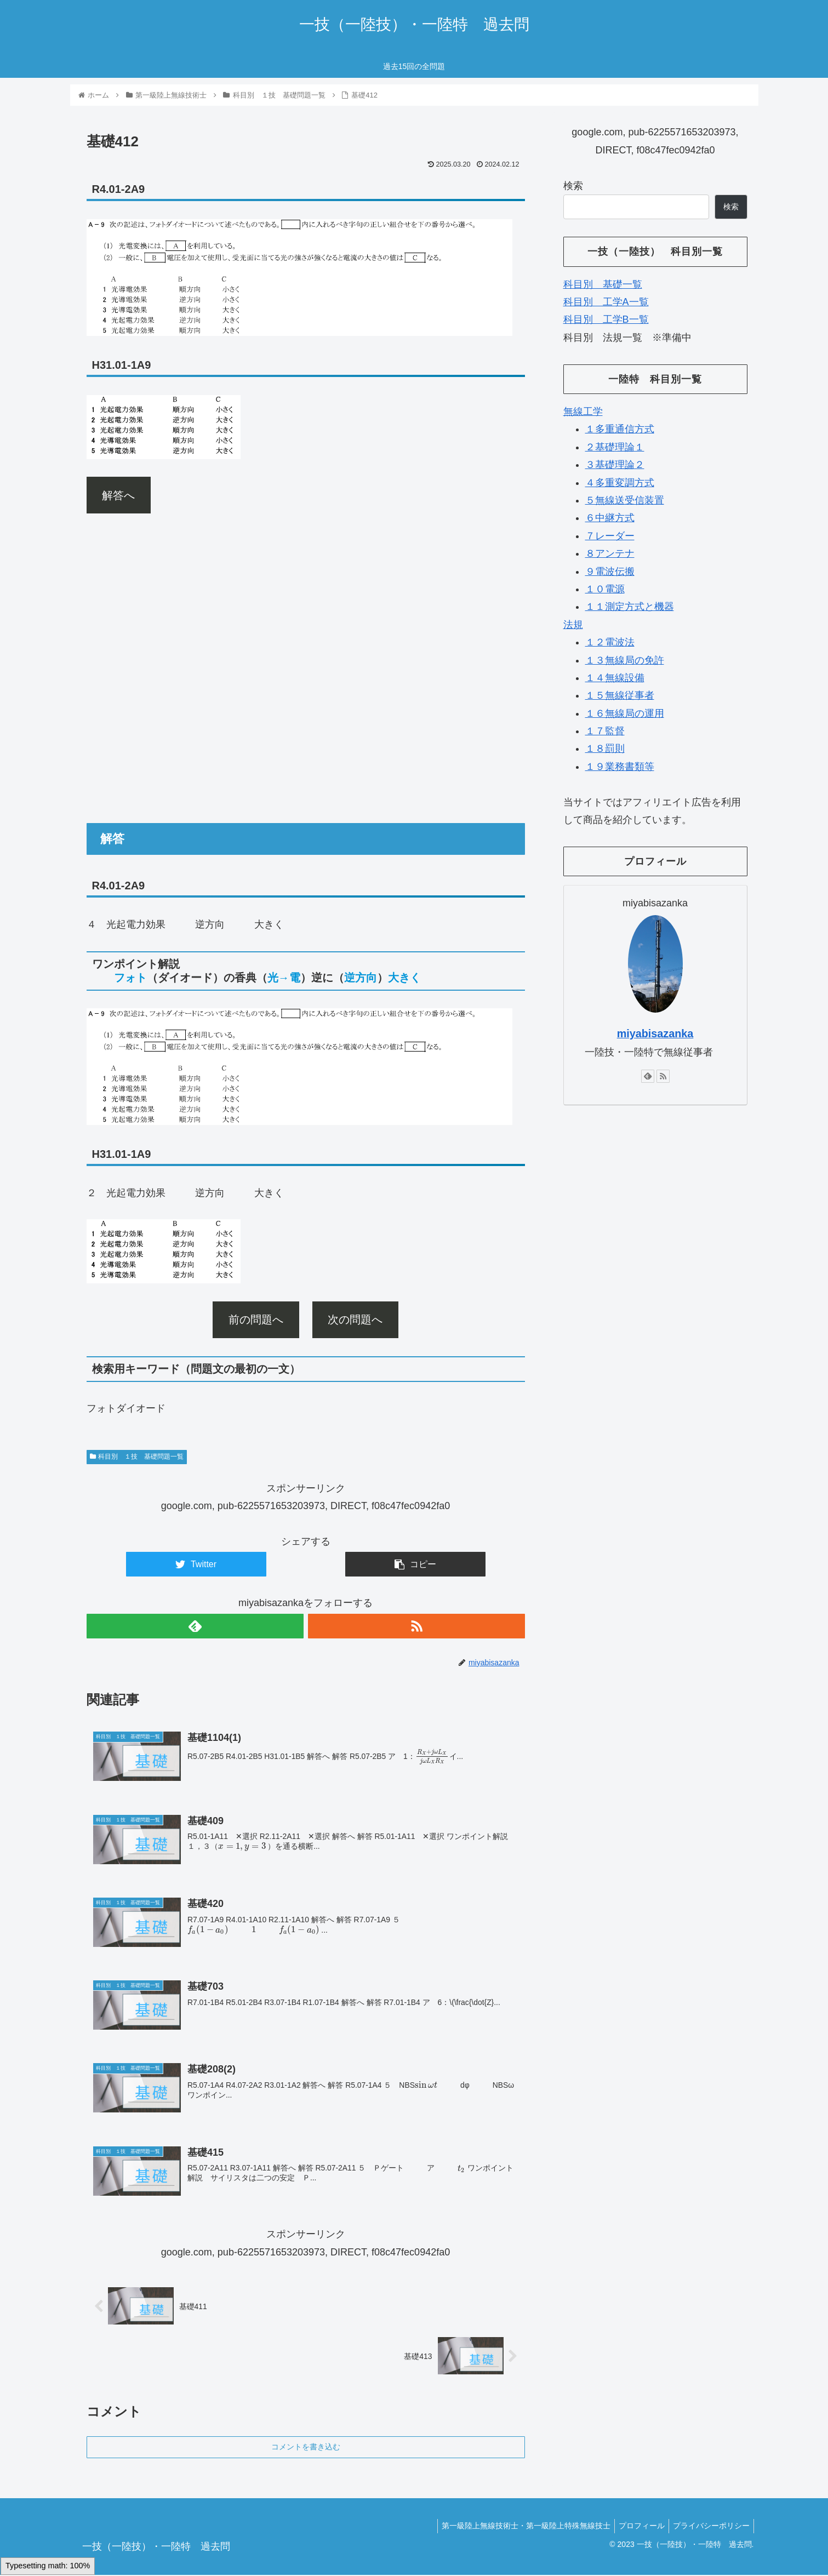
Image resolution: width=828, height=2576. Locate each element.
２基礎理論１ (614, 447)
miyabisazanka (655, 1033)
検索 (573, 185)
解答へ (118, 495)
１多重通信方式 (619, 429)
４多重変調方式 (619, 482)
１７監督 (605, 731)
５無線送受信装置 (624, 500)
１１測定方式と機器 (629, 606)
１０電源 (605, 589)
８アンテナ (610, 553)
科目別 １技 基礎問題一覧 (137, 1456)
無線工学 (583, 411)
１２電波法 (610, 642)
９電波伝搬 (610, 571)
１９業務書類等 (619, 766)
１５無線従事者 (619, 695)
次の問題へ (355, 1319)
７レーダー (610, 535)
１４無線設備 (614, 677)
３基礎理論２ (614, 464)
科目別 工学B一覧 (606, 319)
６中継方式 (610, 517)
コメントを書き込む (305, 2447)
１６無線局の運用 (624, 713)
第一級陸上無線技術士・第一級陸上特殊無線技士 (517, 2526)
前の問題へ (256, 1319)
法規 (573, 624)
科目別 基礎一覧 (602, 284)
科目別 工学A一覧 (606, 301)
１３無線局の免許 (624, 660)
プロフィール (637, 2526)
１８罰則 (605, 748)
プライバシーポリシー (709, 2526)
